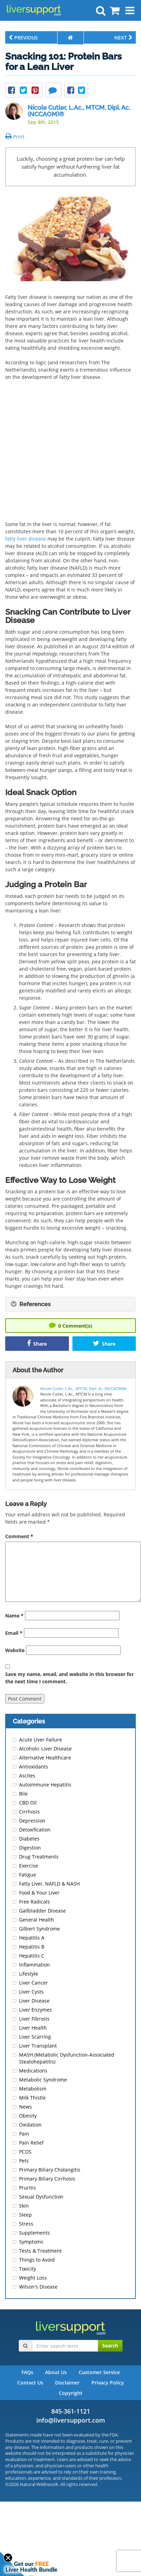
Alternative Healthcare (45, 1757)
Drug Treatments (39, 1856)
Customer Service (99, 2372)
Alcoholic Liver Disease (45, 1748)
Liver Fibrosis (34, 2018)
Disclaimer (67, 2382)
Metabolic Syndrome (43, 2079)
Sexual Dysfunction (41, 2196)
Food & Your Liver (39, 1892)
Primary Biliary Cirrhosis (47, 2178)
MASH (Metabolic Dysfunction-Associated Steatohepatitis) (66, 2058)
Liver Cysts (31, 1991)
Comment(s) (70, 1325)
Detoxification (35, 1829)
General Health (36, 1919)
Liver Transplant (38, 2045)
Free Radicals (34, 1901)
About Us (56, 2372)
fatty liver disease (25, 538)
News (25, 2106)
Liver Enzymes (35, 2009)
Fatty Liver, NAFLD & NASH (49, 1883)
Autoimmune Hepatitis (45, 1784)
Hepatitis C (31, 1955)
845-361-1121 (70, 2411)
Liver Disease (34, 2000)
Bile (23, 1793)
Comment (19, 1536)
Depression (32, 1820)
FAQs (27, 2372)
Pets (24, 2160)
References (31, 1304)
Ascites (27, 1775)
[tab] (70, 1304)
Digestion (30, 1847)
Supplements (34, 2232)
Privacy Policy (107, 2382)
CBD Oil (28, 1802)
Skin (24, 2205)
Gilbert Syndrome (39, 1928)
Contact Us (30, 2382)
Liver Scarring (35, 2036)
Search (110, 2345)
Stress (26, 2223)
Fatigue (27, 1874)
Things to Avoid (37, 2259)
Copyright (70, 2393)
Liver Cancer (33, 1982)
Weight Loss (33, 2277)
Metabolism (32, 2088)
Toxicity (27, 2268)
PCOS (25, 2151)
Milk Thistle (32, 2097)
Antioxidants (33, 1766)
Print (14, 136)
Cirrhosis (29, 1811)
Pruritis (27, 2187)
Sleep (25, 2214)
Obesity (28, 2115)
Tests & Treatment (40, 2250)
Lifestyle (28, 1973)
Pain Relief (31, 2142)
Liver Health (33, 2027)
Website (15, 1650)
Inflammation (34, 1964)
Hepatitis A (31, 1937)
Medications (33, 2070)
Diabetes (29, 1838)
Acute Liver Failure (40, 1739)
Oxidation (30, 2124)
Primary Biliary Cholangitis (49, 2169)
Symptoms (31, 2241)
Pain (24, 2133)
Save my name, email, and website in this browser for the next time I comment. (69, 1678)
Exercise (28, 1865)
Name (14, 1615)
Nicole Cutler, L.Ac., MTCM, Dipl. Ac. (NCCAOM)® (79, 111)
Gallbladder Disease (42, 1910)
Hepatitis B (31, 1946)
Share (37, 1343)
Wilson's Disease (38, 2286)
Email (14, 1633)
